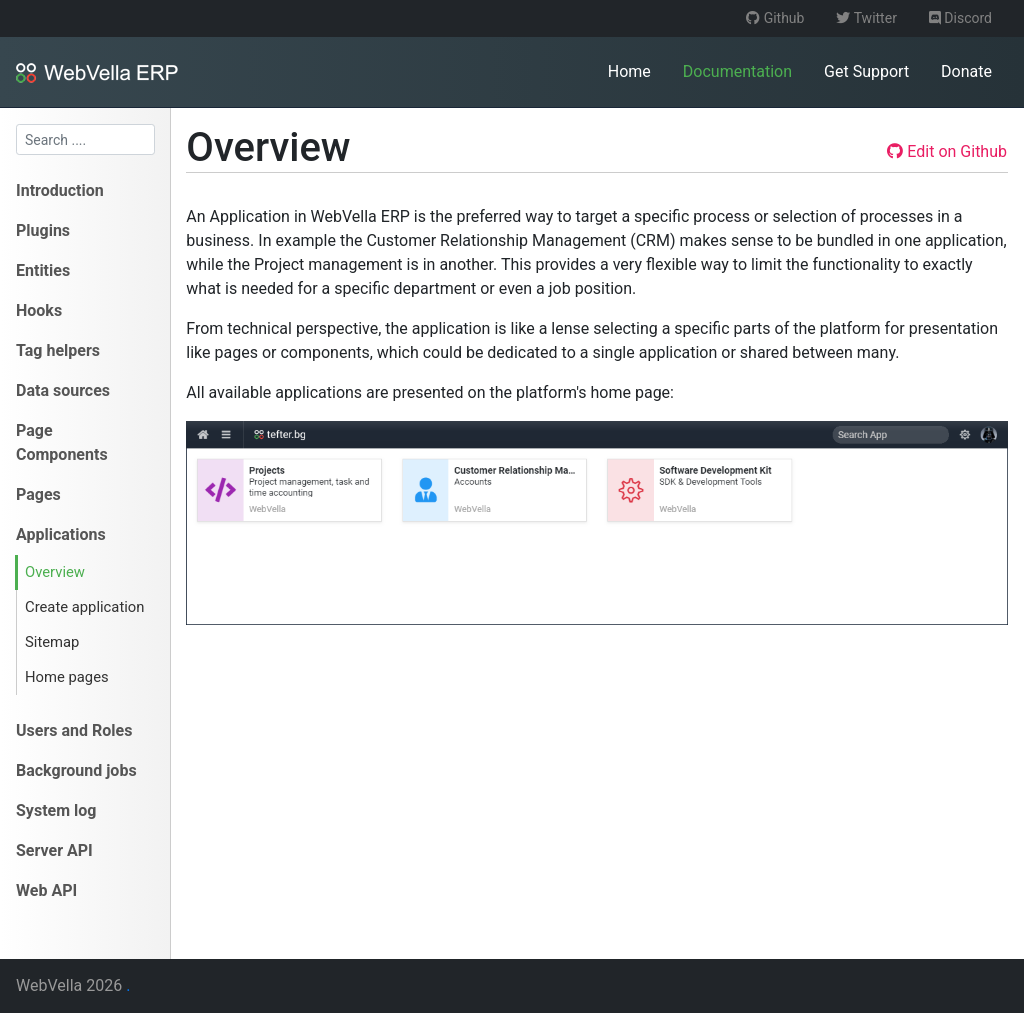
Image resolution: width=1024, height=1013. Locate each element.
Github (775, 18)
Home (629, 71)
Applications (61, 534)
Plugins (43, 230)
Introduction (60, 190)
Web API (46, 890)
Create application (84, 607)
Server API (54, 850)
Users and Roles (74, 730)
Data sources (63, 390)
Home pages (67, 677)
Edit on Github (947, 151)
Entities (43, 270)
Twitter (866, 18)
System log (56, 810)
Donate (966, 71)
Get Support (866, 71)
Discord (960, 18)
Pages (38, 494)
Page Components (62, 442)
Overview (55, 572)
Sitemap (52, 642)
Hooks (39, 310)
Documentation (737, 71)
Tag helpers (58, 350)
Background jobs (76, 770)
